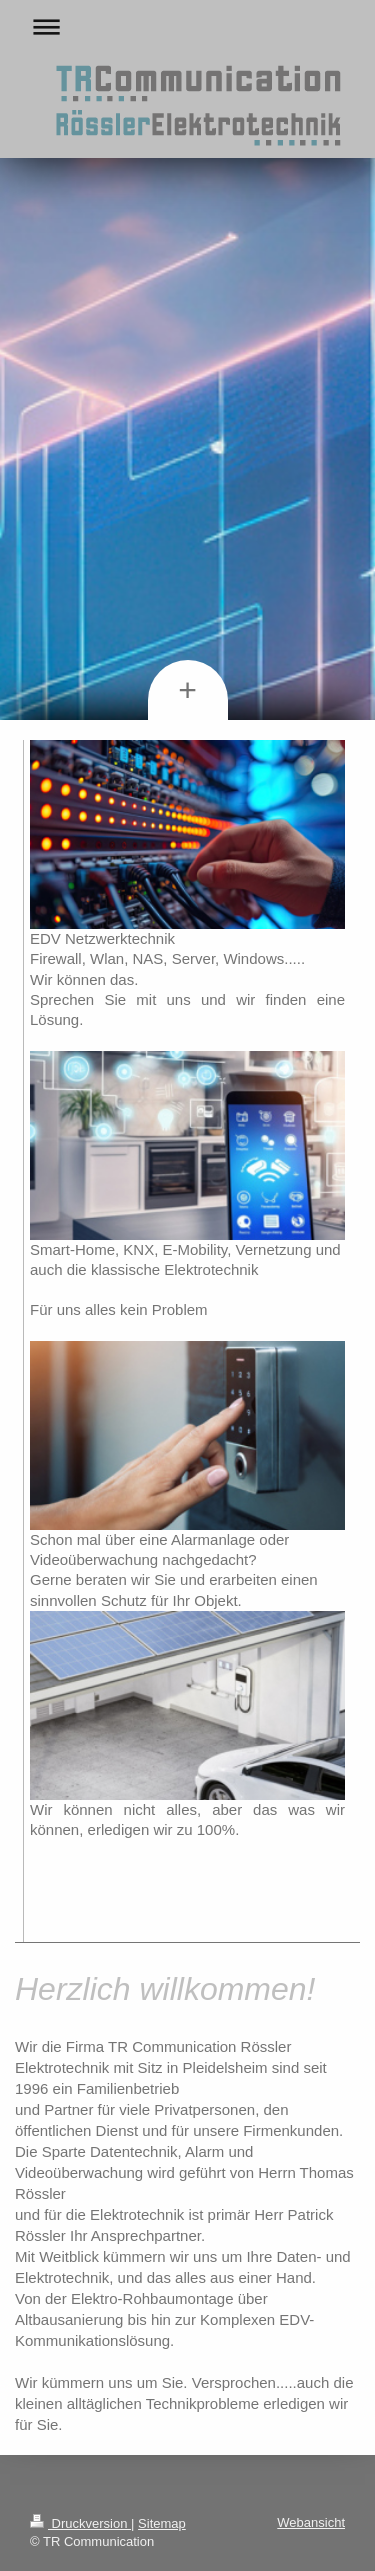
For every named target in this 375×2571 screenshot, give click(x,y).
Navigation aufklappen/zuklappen (187, 26)
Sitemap (162, 2523)
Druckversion (80, 2523)
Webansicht (311, 2522)
